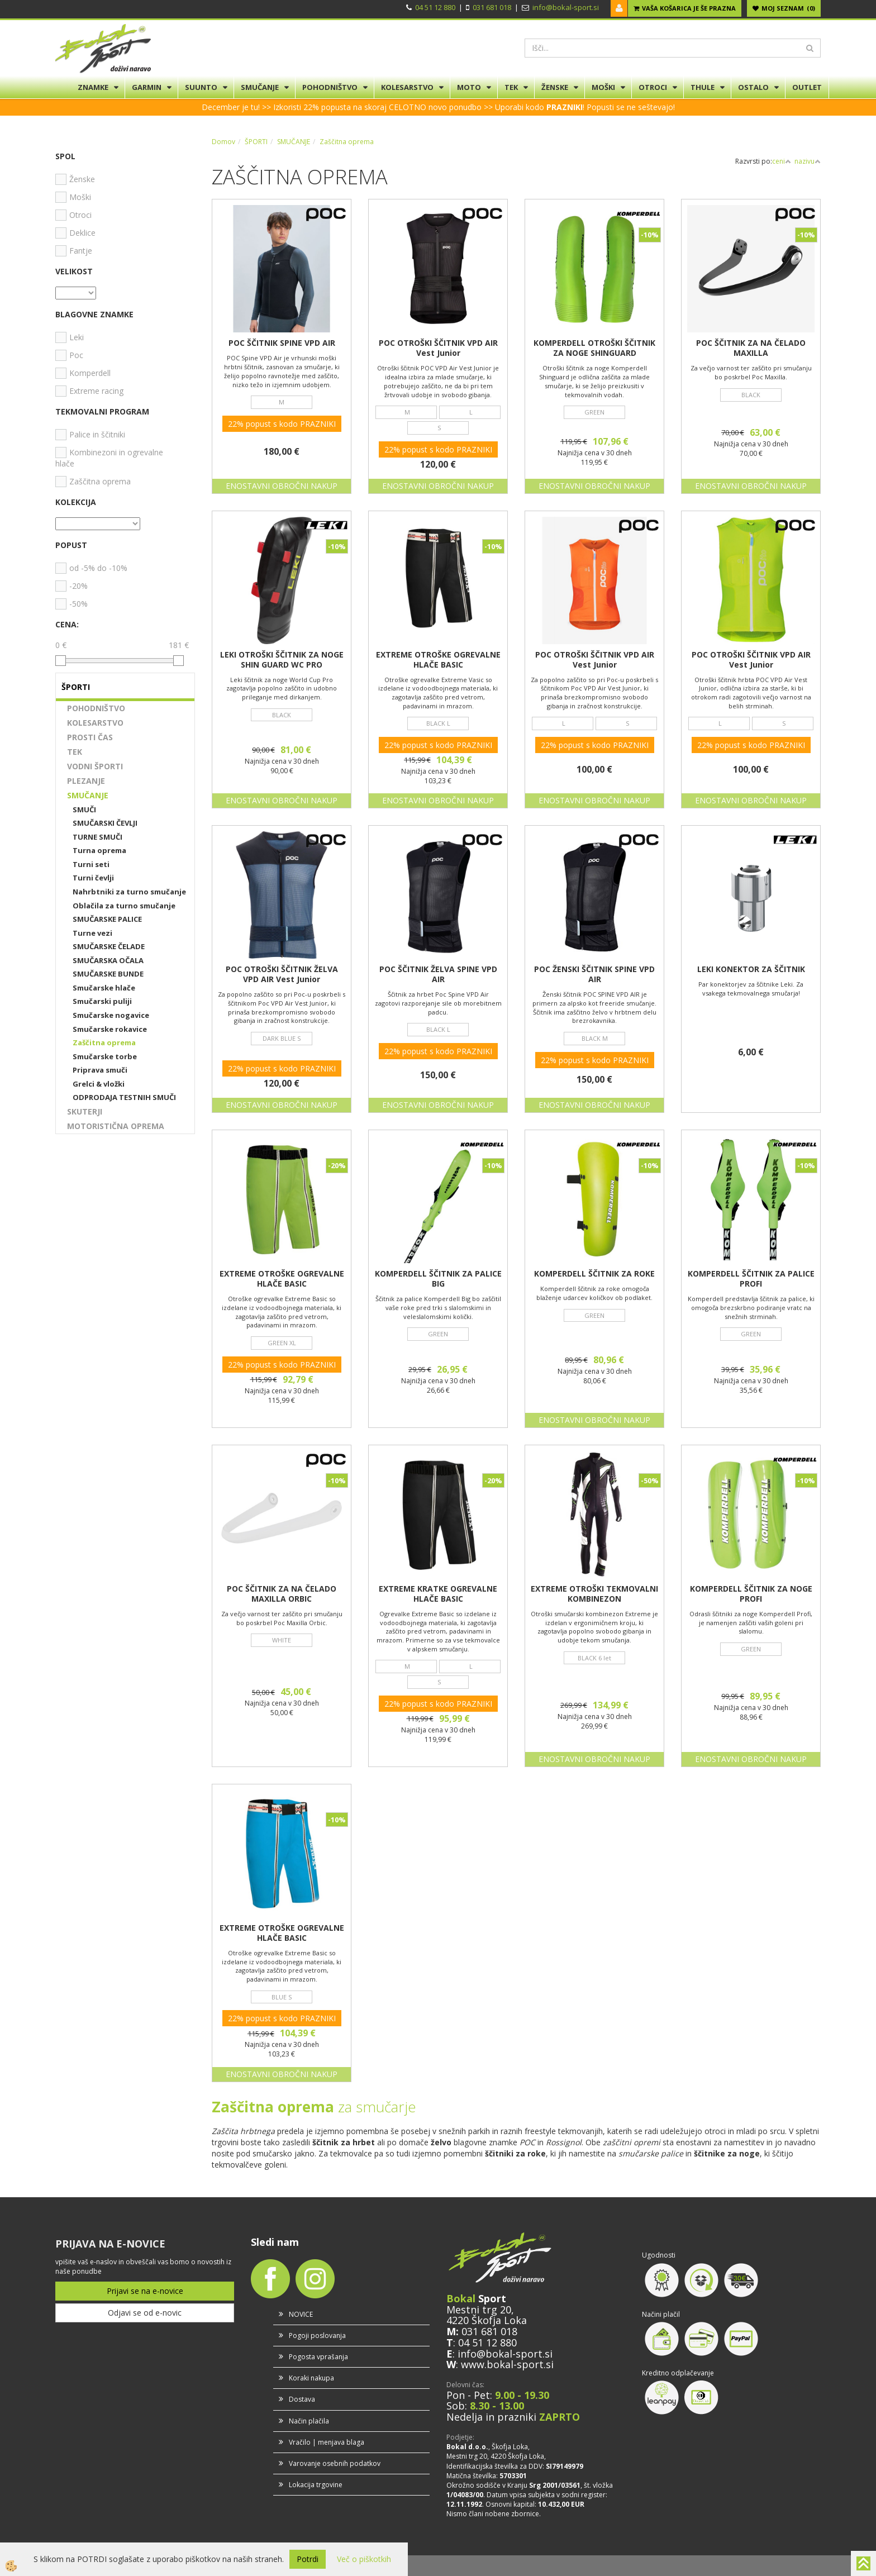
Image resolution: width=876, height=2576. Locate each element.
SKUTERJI (84, 1111)
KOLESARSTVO (407, 87)
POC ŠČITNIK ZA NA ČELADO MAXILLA (751, 348)
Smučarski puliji (102, 1001)
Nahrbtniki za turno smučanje (129, 892)
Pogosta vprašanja (318, 2356)
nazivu (807, 161)
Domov (223, 141)
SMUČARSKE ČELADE (109, 946)
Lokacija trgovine (315, 2484)
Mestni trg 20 (478, 2309)
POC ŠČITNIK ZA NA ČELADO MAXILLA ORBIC (281, 1594)
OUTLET (807, 87)
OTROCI (653, 87)
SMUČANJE (260, 87)
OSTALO (753, 87)
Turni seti (91, 864)
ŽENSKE (554, 87)
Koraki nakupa (311, 2378)
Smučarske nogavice (111, 1015)
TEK (511, 87)
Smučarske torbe (105, 1056)
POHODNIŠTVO (330, 87)
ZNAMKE (93, 87)
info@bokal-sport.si (565, 7)
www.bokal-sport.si (507, 2364)
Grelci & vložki (99, 1084)
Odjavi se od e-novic (145, 2312)
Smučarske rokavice (110, 1029)
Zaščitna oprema (104, 1042)
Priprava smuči (100, 1070)
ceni (781, 161)
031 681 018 (492, 7)
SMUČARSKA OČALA (108, 960)
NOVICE (301, 2314)
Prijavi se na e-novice (145, 2290)
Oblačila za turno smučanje (124, 906)
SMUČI (84, 809)
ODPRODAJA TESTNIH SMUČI (124, 1097)
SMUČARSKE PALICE (107, 919)
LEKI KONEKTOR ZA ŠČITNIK (751, 969)
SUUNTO (201, 87)
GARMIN (146, 87)
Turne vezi (92, 933)
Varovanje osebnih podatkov (334, 2463)
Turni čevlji (93, 878)
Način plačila (309, 2421)
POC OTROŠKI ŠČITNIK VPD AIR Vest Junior (438, 348)
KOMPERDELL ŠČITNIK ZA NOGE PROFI (751, 1594)
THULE (703, 87)
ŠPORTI (256, 141)
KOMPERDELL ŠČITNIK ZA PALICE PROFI (751, 1279)
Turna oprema (99, 850)
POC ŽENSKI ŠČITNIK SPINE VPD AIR (594, 974)
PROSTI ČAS (90, 737)
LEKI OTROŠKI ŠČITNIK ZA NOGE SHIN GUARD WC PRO (282, 660)
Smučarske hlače (104, 988)
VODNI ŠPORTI (95, 766)
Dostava (302, 2399)
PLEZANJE (86, 780)
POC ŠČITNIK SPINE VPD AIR (281, 343)
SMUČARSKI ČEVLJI (105, 823)
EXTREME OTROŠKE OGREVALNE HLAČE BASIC (438, 660)
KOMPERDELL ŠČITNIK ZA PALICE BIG (438, 1279)
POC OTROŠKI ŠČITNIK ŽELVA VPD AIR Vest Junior (282, 974)
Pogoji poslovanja (317, 2335)
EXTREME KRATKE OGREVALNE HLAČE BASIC (438, 1594)
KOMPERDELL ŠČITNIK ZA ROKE (594, 1274)
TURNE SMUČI (97, 837)
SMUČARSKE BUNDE (108, 974)
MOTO (469, 87)
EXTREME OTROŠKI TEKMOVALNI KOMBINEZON (594, 1594)
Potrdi (307, 2559)
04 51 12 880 (435, 7)
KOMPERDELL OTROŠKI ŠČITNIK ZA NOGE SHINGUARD (594, 348)
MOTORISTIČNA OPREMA (115, 1126)
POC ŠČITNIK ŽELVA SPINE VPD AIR (438, 974)
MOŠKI (603, 87)
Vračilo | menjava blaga (326, 2442)
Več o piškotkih (364, 2559)
